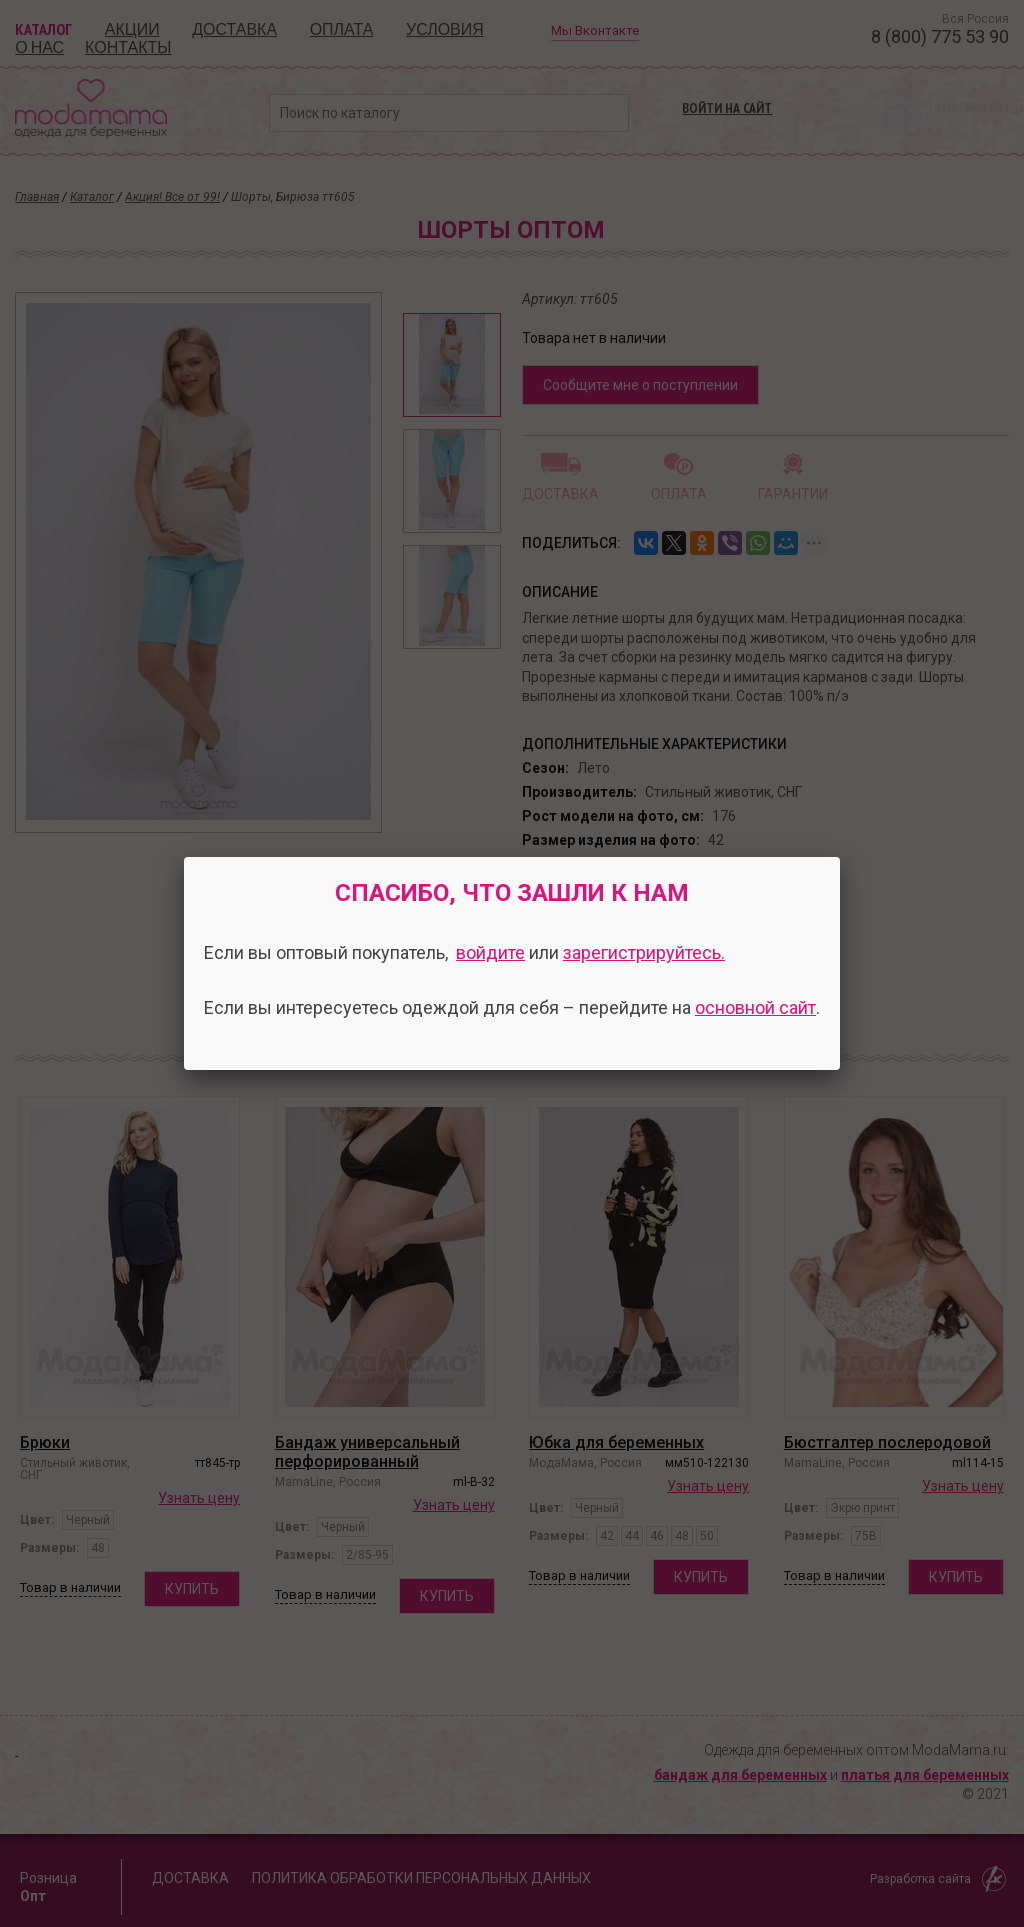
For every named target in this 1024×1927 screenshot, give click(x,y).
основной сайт (755, 1007)
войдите (490, 952)
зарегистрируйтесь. (644, 952)
